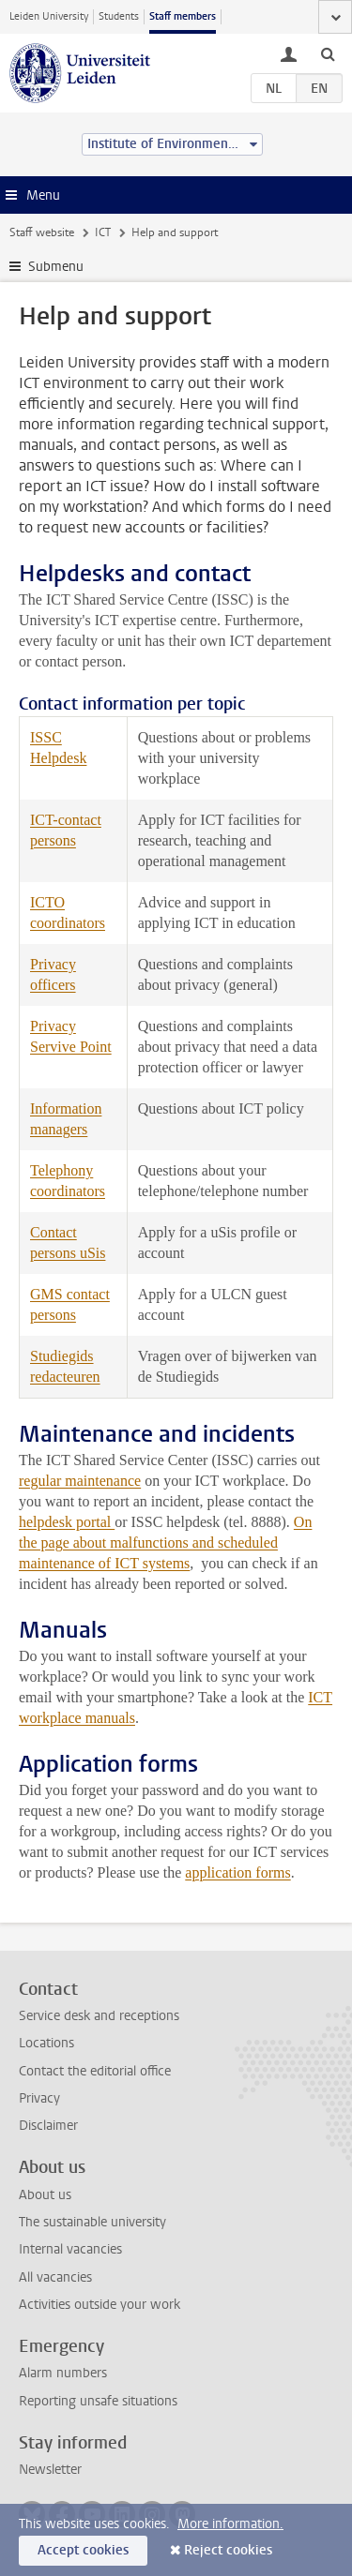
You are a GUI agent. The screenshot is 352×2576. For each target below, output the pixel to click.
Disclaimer (48, 2125)
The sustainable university (92, 2222)
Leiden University (48, 16)
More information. (230, 2524)
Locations (46, 2043)
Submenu (56, 267)
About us (45, 2195)
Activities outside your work (99, 2305)
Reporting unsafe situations (98, 2401)
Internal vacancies (70, 2249)
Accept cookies (83, 2550)
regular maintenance (80, 1481)
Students (119, 16)
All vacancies (55, 2277)
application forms (237, 1872)
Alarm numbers (63, 2373)
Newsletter (50, 2470)
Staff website (41, 232)
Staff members (182, 16)
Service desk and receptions (99, 2016)
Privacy (39, 2098)
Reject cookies (228, 2550)
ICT (103, 232)
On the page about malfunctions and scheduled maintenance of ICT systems (165, 1542)
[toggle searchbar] (328, 53)
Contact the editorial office (95, 2071)
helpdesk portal (67, 1522)
